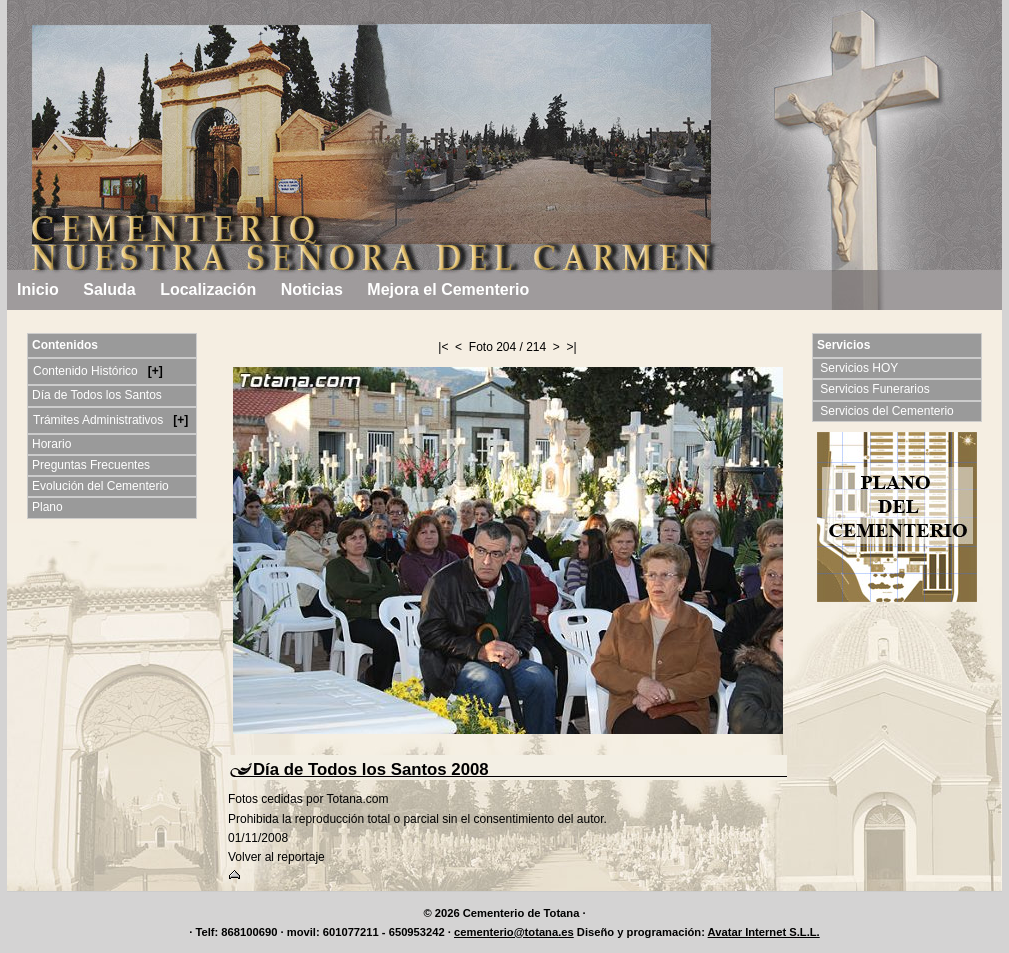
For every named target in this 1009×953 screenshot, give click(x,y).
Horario (51, 444)
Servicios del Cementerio (888, 411)
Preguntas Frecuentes (91, 465)
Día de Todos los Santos (97, 395)
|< (443, 347)
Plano (47, 507)
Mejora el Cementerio (448, 289)
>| (572, 347)
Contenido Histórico (87, 371)
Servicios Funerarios (876, 389)
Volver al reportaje (276, 857)
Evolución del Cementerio (100, 486)
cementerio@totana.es (514, 932)
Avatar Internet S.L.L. (764, 932)
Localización (208, 289)
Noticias (312, 289)
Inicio (38, 289)
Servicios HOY (861, 368)
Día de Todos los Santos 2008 (371, 769)
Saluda (109, 289)
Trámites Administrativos (100, 420)
